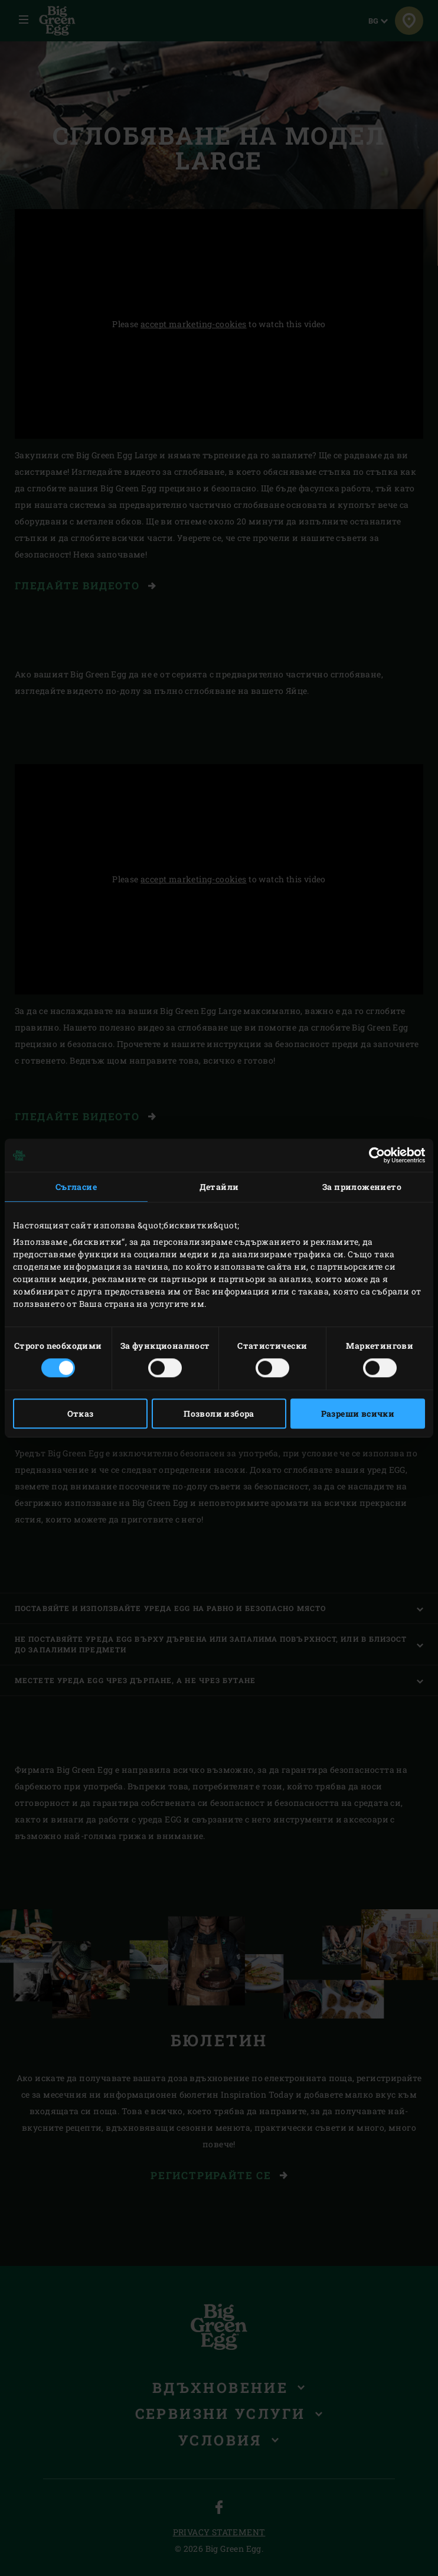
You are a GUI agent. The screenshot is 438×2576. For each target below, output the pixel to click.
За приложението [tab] (361, 1186)
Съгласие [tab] (76, 1186)
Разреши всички (358, 1413)
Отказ (80, 1413)
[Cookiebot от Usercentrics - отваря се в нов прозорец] (373, 1155)
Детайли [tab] (219, 1186)
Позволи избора (219, 1413)
